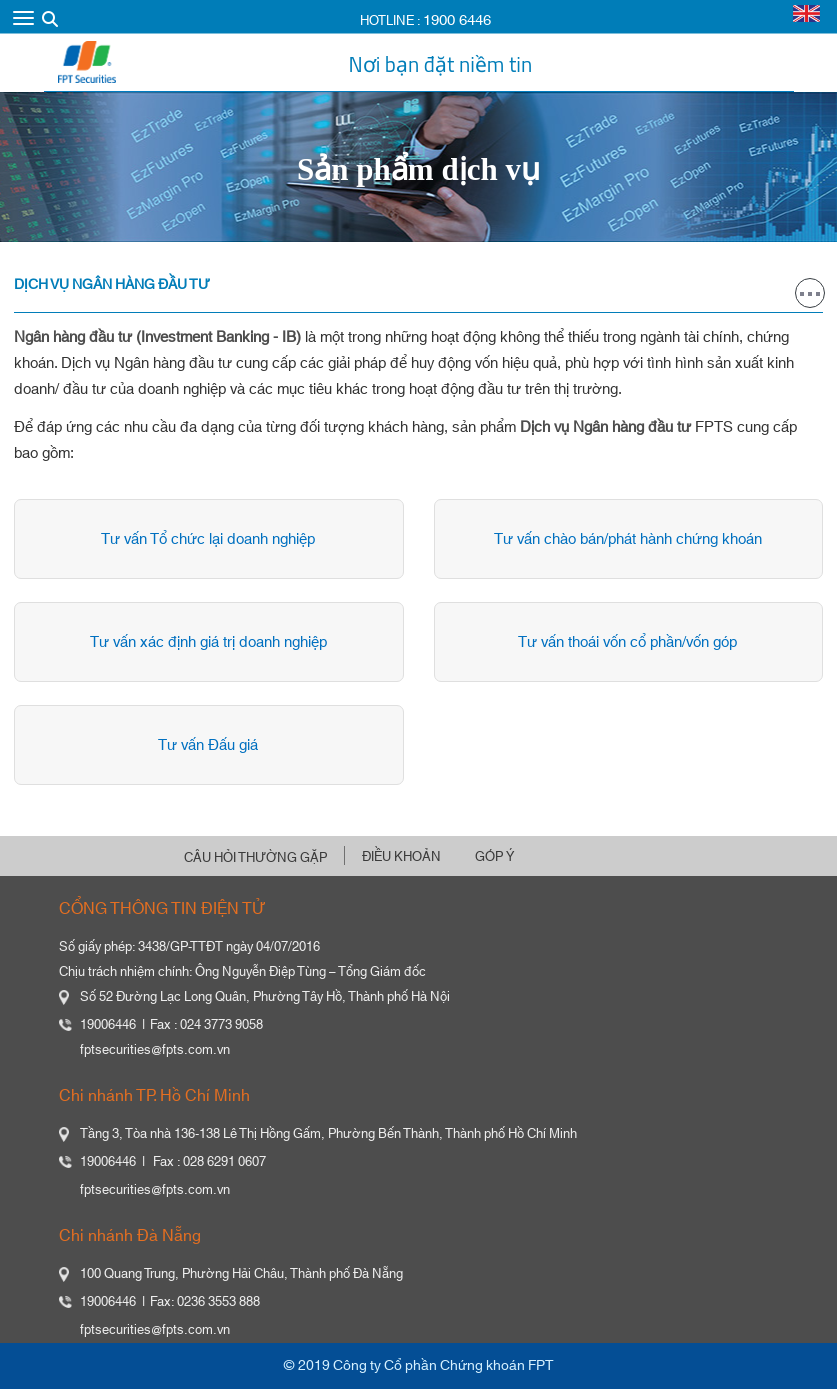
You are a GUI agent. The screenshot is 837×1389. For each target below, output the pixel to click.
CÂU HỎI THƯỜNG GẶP (255, 858)
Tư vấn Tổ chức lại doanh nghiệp (205, 539)
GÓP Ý (494, 857)
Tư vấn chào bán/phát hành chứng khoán (625, 539)
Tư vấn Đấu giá (205, 745)
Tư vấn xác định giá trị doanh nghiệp (206, 642)
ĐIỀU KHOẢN (401, 857)
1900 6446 (457, 20)
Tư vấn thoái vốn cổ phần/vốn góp (625, 642)
